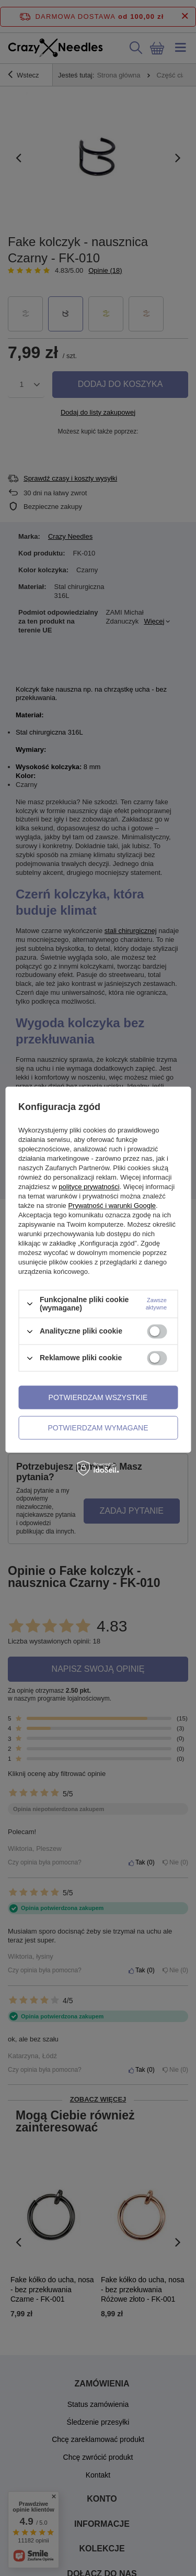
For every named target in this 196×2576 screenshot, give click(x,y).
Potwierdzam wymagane (98, 1428)
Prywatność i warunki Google (112, 1205)
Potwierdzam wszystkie (98, 1397)
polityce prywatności (89, 1187)
